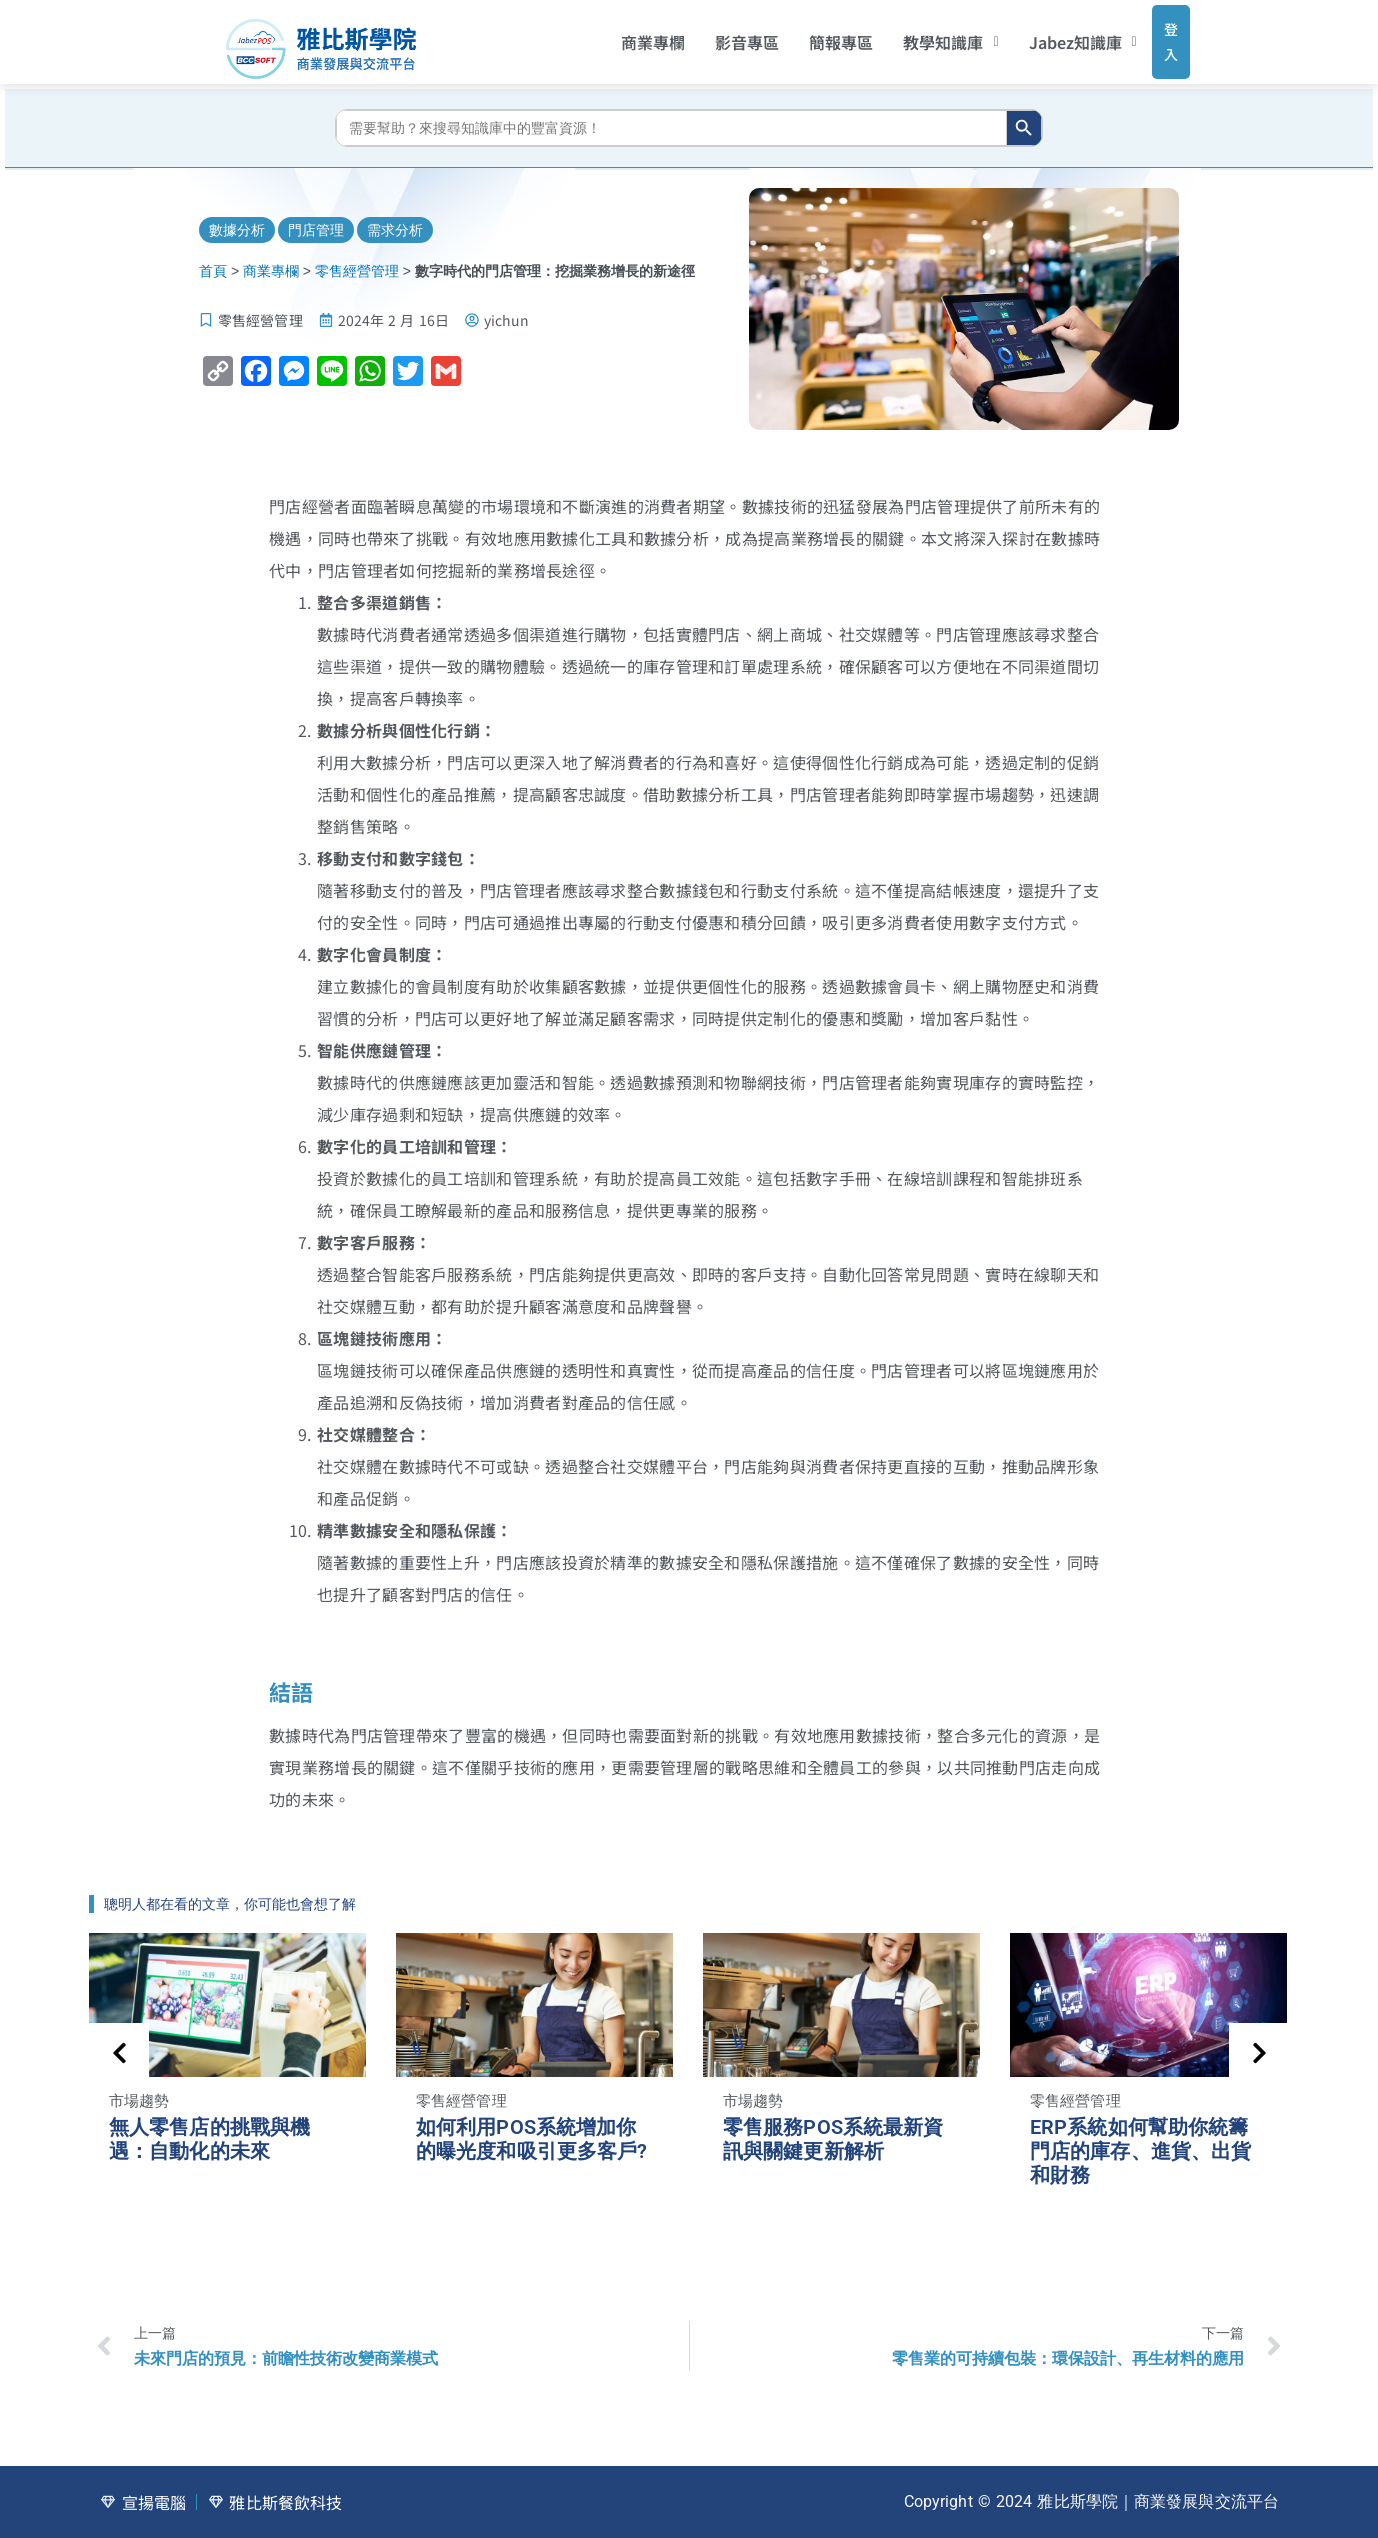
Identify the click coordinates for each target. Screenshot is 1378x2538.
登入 (1151, 34)
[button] (924, 35)
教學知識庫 (924, 35)
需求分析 (395, 215)
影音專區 (721, 35)
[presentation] (119, 2039)
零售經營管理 (357, 257)
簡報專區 (815, 35)
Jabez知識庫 (1056, 35)
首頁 (213, 257)
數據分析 (237, 215)
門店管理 (316, 215)
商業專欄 (627, 35)
